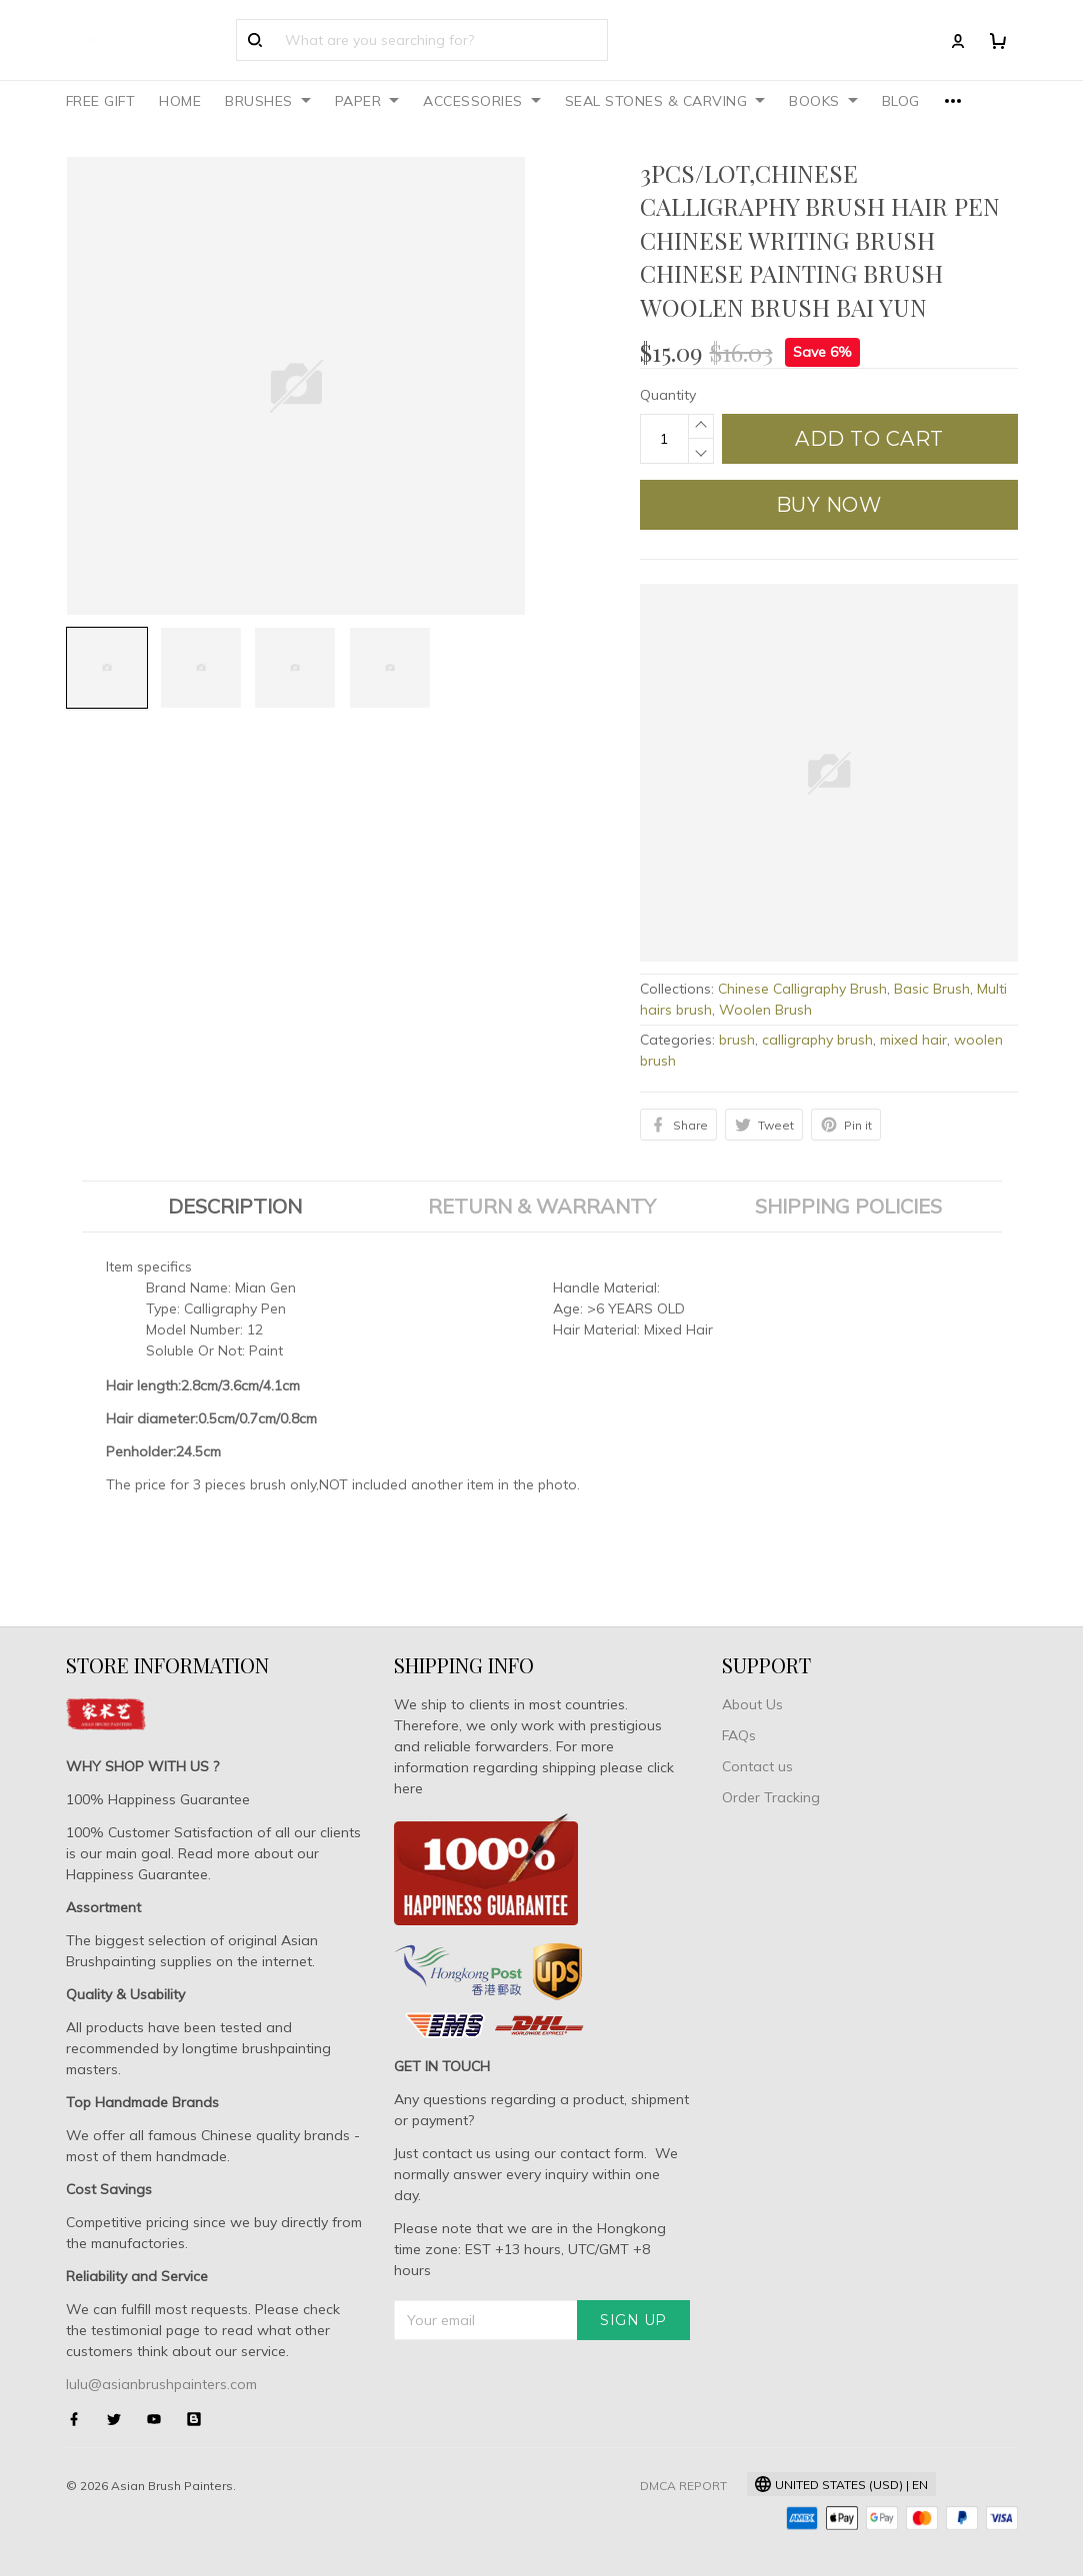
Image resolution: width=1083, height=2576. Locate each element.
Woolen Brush (765, 1010)
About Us (752, 1704)
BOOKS (823, 101)
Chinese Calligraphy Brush (802, 989)
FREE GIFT (101, 101)
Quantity (668, 395)
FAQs (739, 1735)
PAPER (367, 101)
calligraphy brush (817, 1040)
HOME (180, 101)
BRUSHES (268, 101)
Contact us (757, 1766)
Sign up (633, 2320)
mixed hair (913, 1040)
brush (737, 1040)
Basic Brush (932, 989)
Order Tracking (771, 1797)
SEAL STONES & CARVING (665, 101)
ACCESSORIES (482, 101)
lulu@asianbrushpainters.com (161, 2384)
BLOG (901, 101)
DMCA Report (683, 2485)
